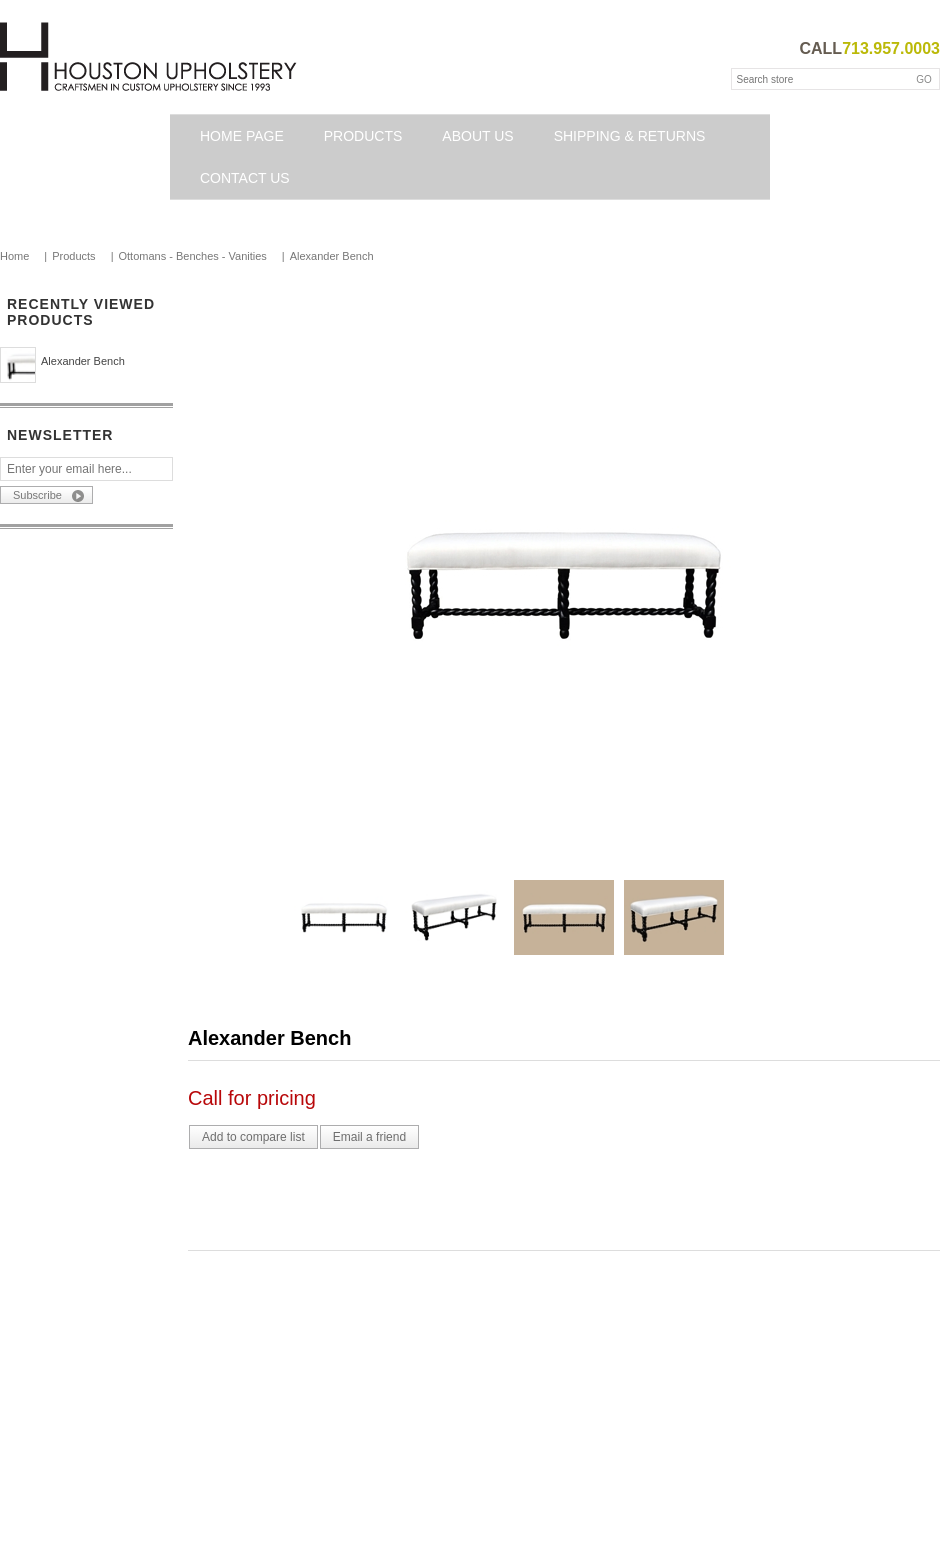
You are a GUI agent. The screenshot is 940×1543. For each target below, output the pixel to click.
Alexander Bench (83, 361)
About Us (477, 136)
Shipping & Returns (630, 136)
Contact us (245, 178)
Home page (242, 136)
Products (363, 136)
